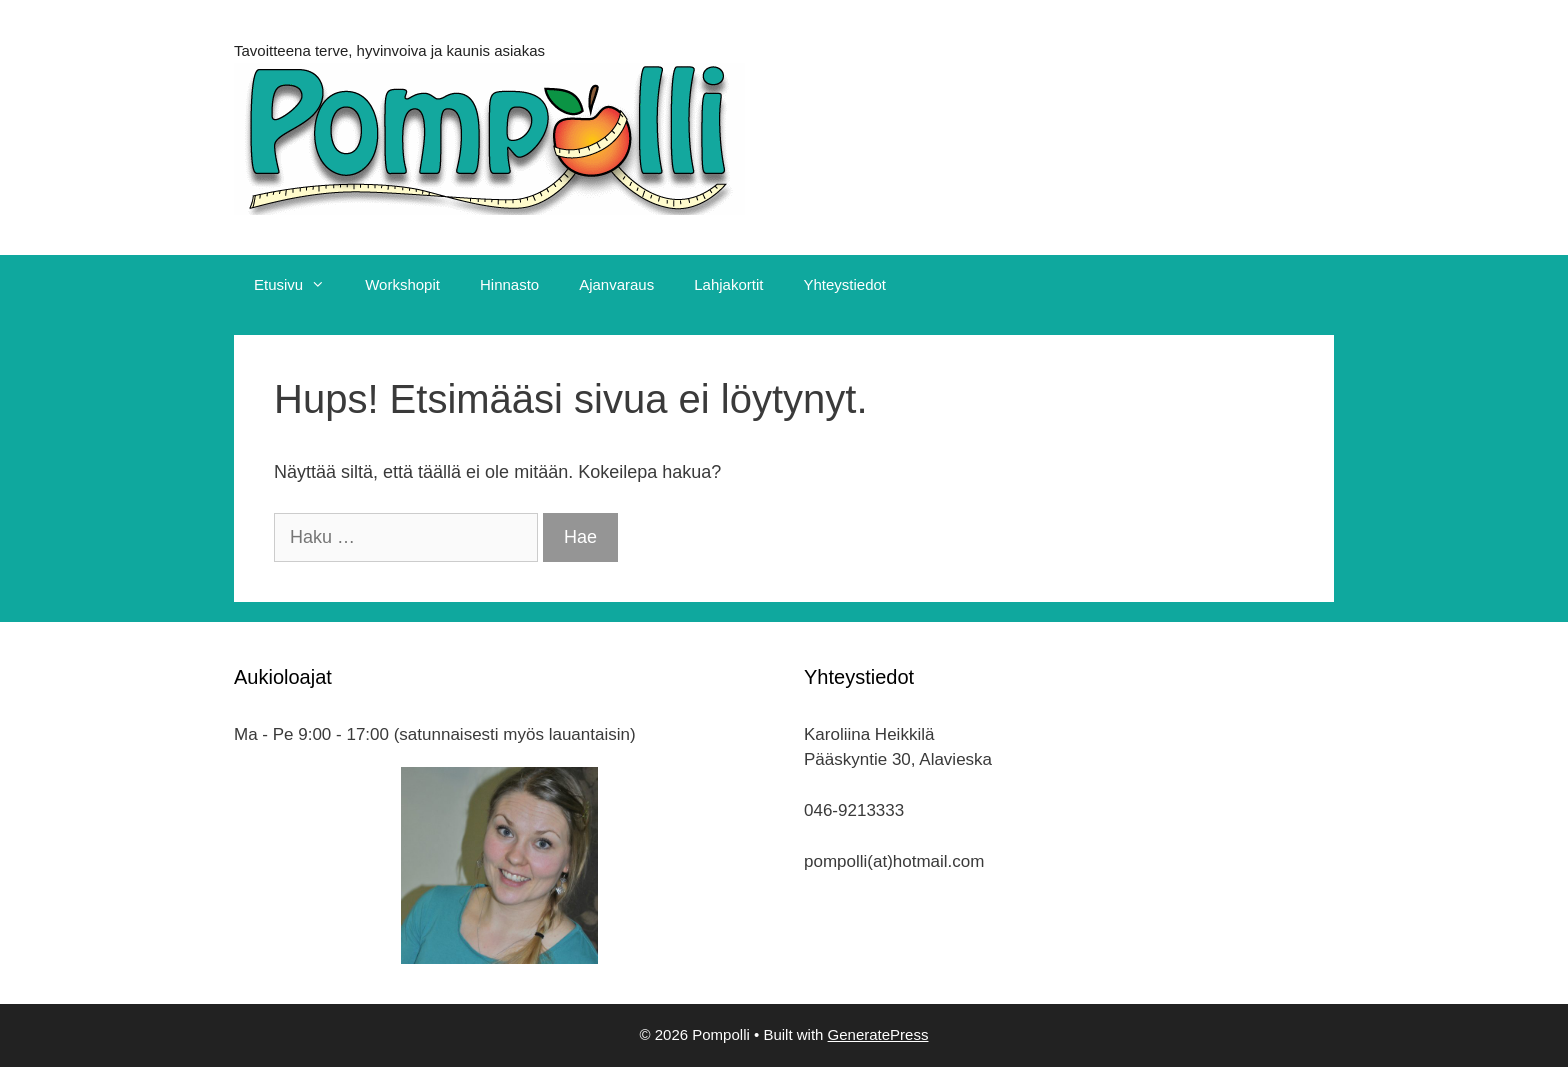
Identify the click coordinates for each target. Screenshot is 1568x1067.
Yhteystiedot (844, 284)
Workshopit (402, 284)
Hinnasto (509, 284)
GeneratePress (878, 1034)
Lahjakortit (728, 284)
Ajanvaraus (616, 284)
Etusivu (299, 285)
